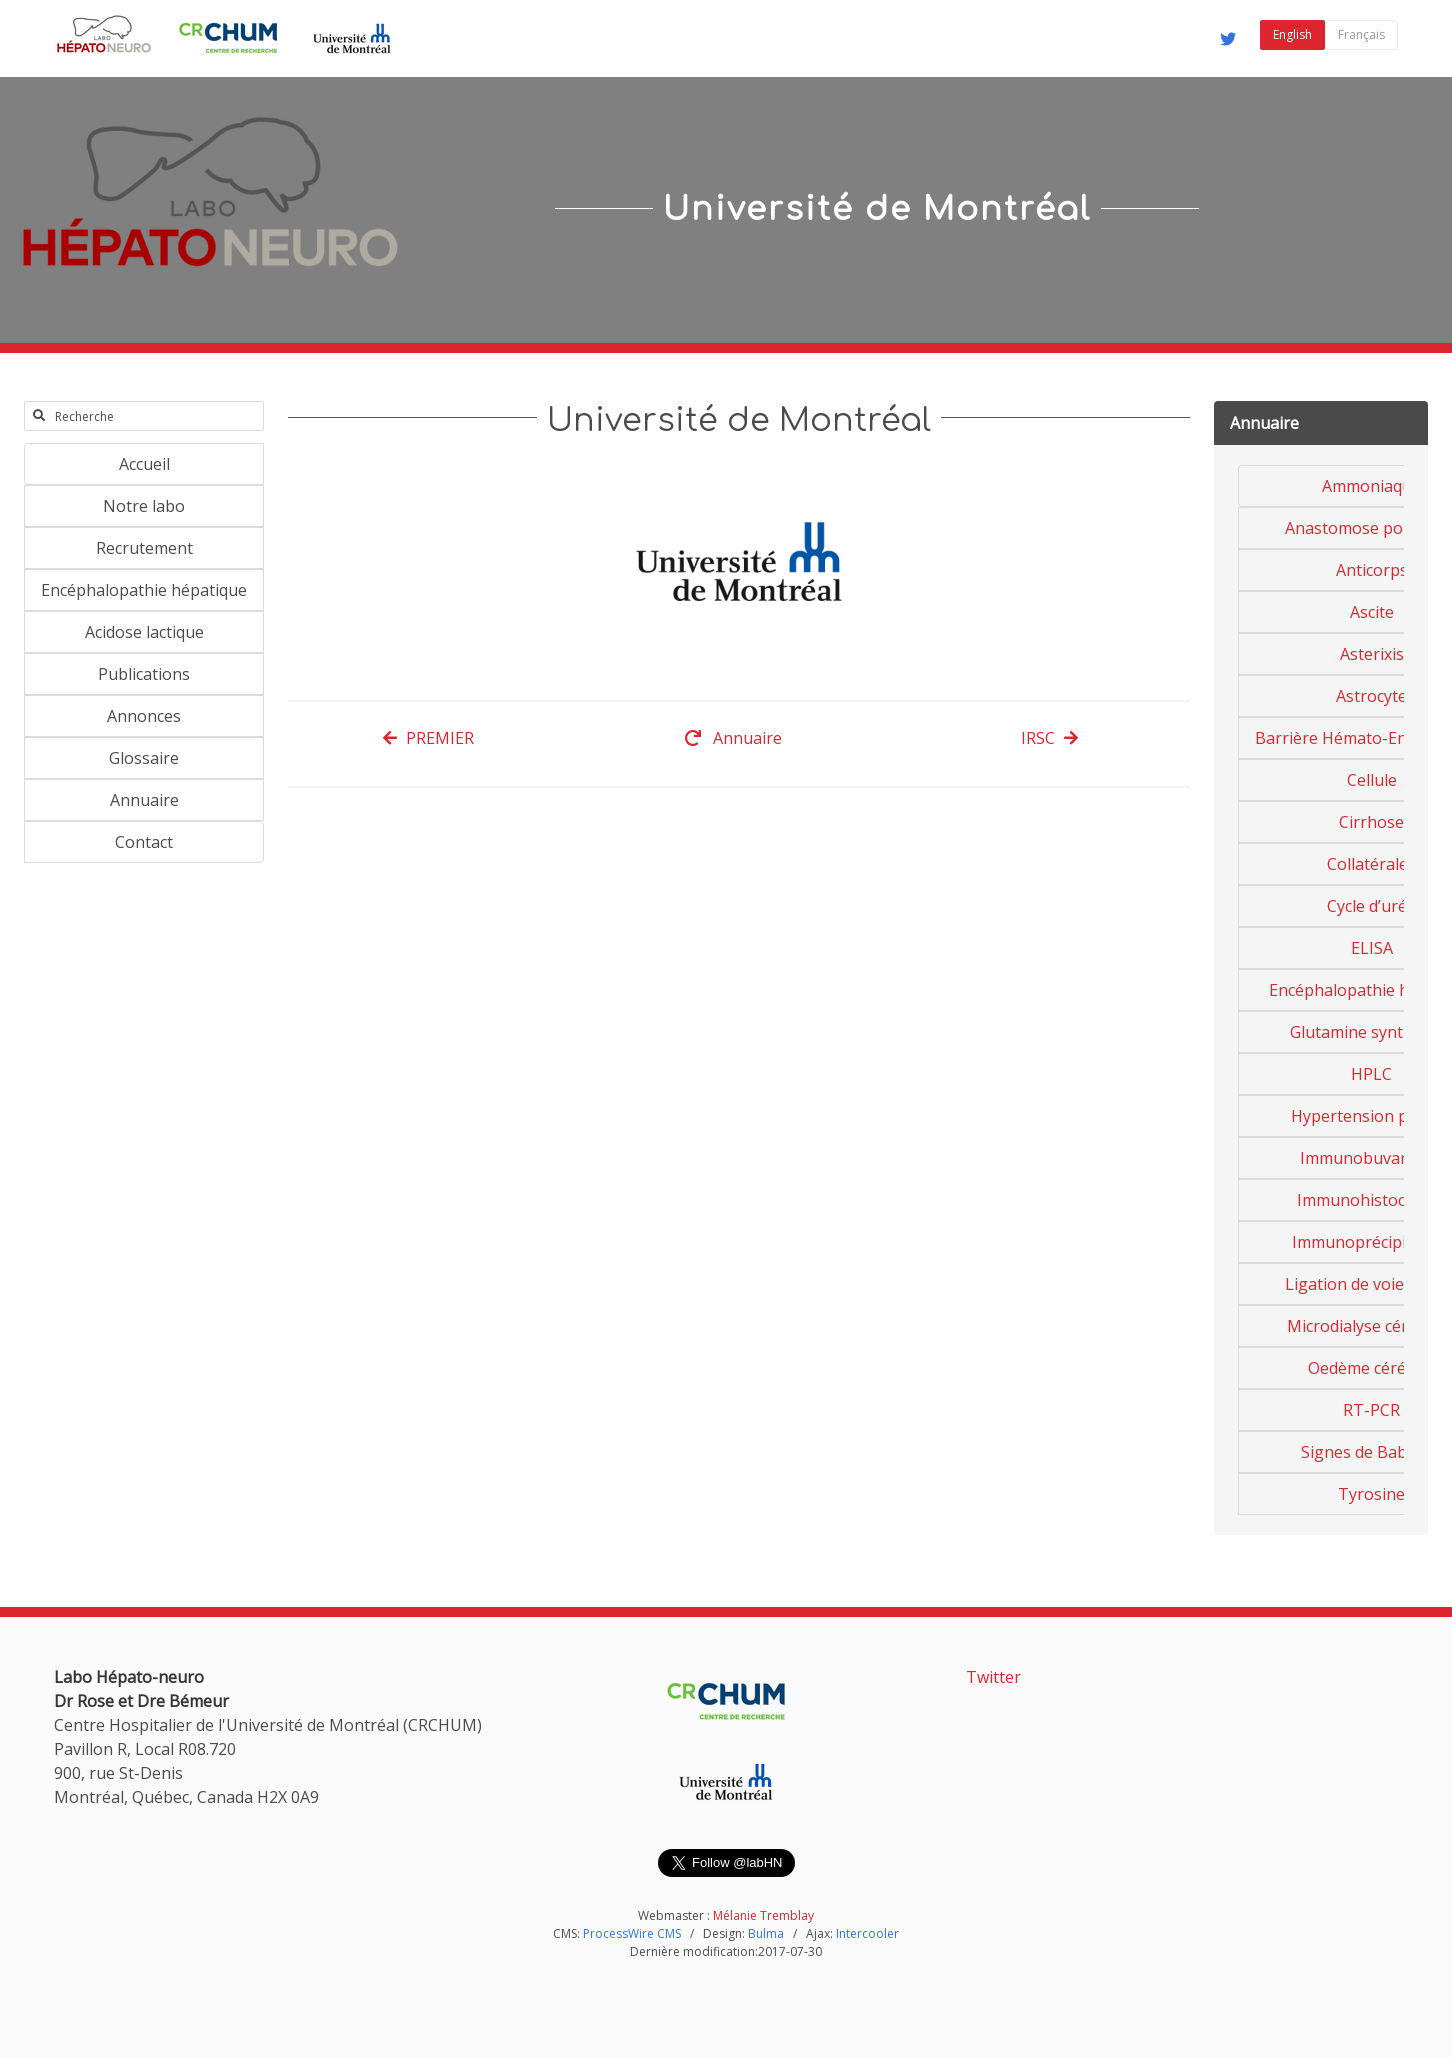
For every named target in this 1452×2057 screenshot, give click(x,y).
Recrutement (144, 548)
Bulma (766, 1933)
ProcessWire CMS (632, 1933)
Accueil (144, 464)
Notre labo (144, 506)
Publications (144, 674)
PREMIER (428, 738)
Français (1361, 34)
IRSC (1050, 738)
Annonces (144, 716)
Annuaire (144, 800)
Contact (144, 842)
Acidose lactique (144, 632)
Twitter (993, 1677)
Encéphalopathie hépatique (144, 590)
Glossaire (144, 758)
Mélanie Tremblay (763, 1915)
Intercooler (867, 1933)
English (1292, 34)
